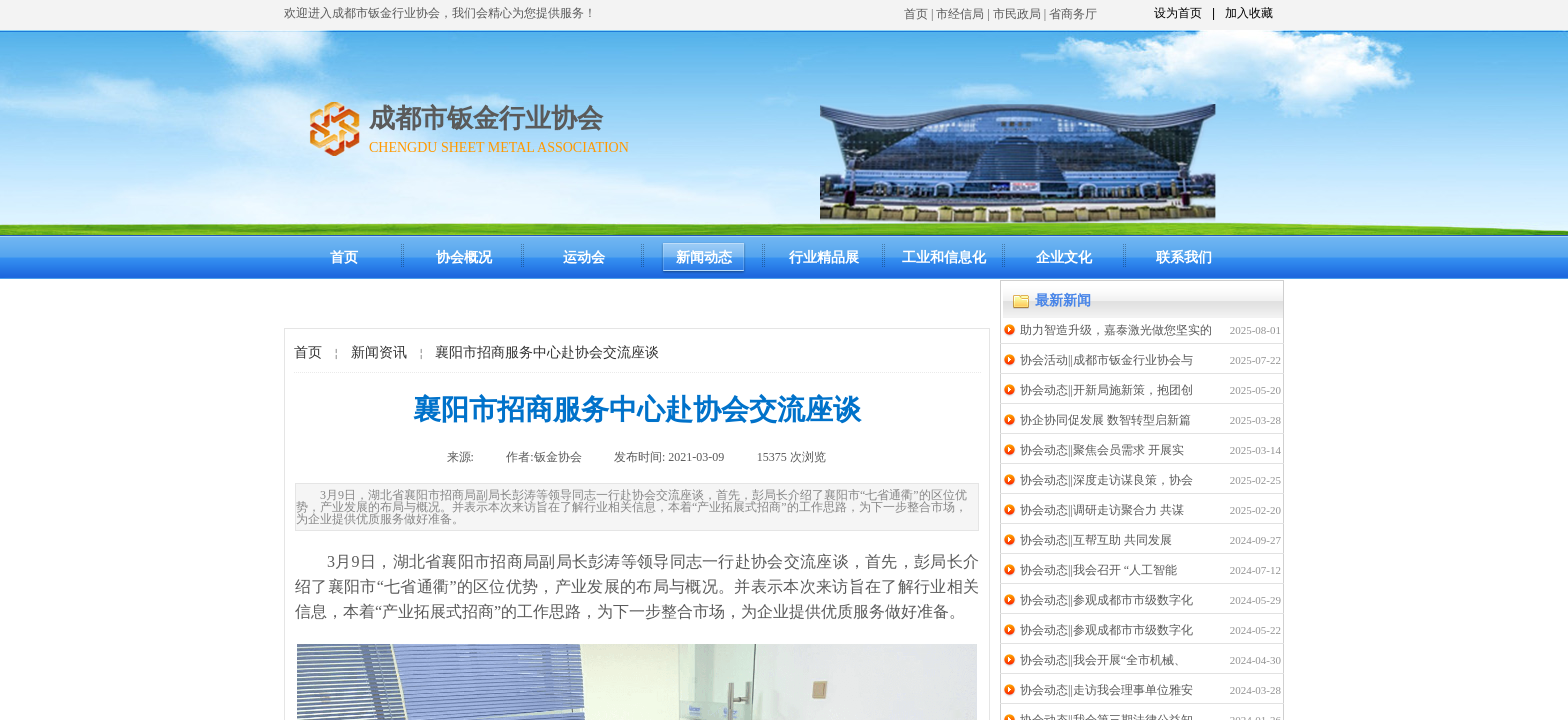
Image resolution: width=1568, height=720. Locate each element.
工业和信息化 (944, 257)
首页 (916, 14)
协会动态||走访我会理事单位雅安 (1106, 690)
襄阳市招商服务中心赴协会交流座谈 (547, 352)
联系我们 (1184, 257)
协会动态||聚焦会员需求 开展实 (1102, 450)
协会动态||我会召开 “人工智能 (1098, 570)
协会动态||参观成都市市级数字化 (1106, 600)
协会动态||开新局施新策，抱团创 (1106, 390)
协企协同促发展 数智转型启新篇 (1105, 420)
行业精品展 (824, 257)
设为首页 (1178, 13)
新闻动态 (704, 257)
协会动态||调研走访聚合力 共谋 (1102, 510)
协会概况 (464, 257)
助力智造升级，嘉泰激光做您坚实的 (1116, 330)
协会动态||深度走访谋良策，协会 (1106, 480)
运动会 (584, 257)
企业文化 (1064, 257)
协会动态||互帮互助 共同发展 (1096, 540)
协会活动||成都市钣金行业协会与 (1106, 360)
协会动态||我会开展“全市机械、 (1103, 660)
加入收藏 (1249, 13)
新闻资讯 (379, 352)
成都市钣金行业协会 (486, 118)
